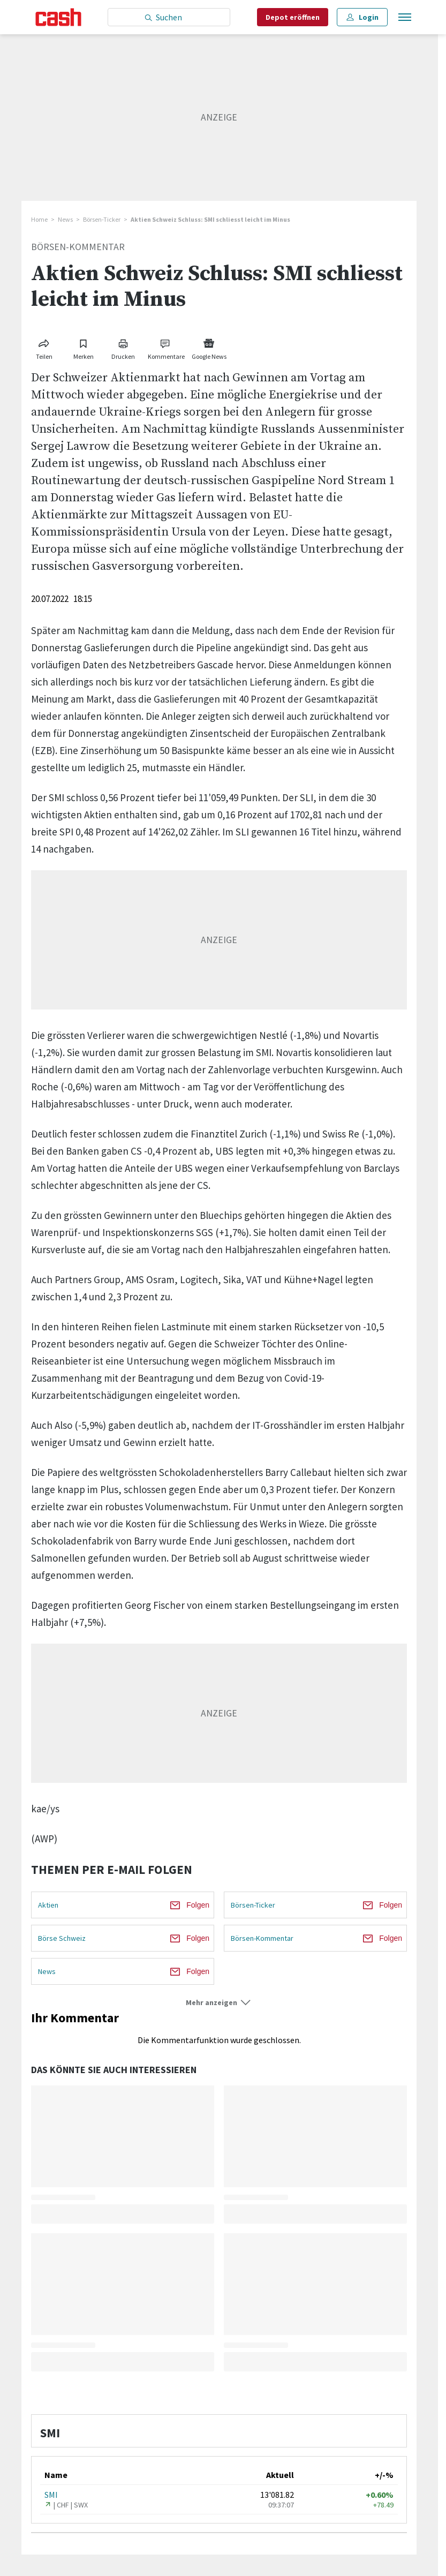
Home (39, 219)
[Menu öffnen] (403, 17)
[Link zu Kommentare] (166, 347)
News (65, 219)
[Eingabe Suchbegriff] (169, 17)
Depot (293, 17)
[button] (219, 2003)
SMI (51, 2494)
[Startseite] (58, 17)
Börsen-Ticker (101, 219)
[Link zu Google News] (208, 347)
